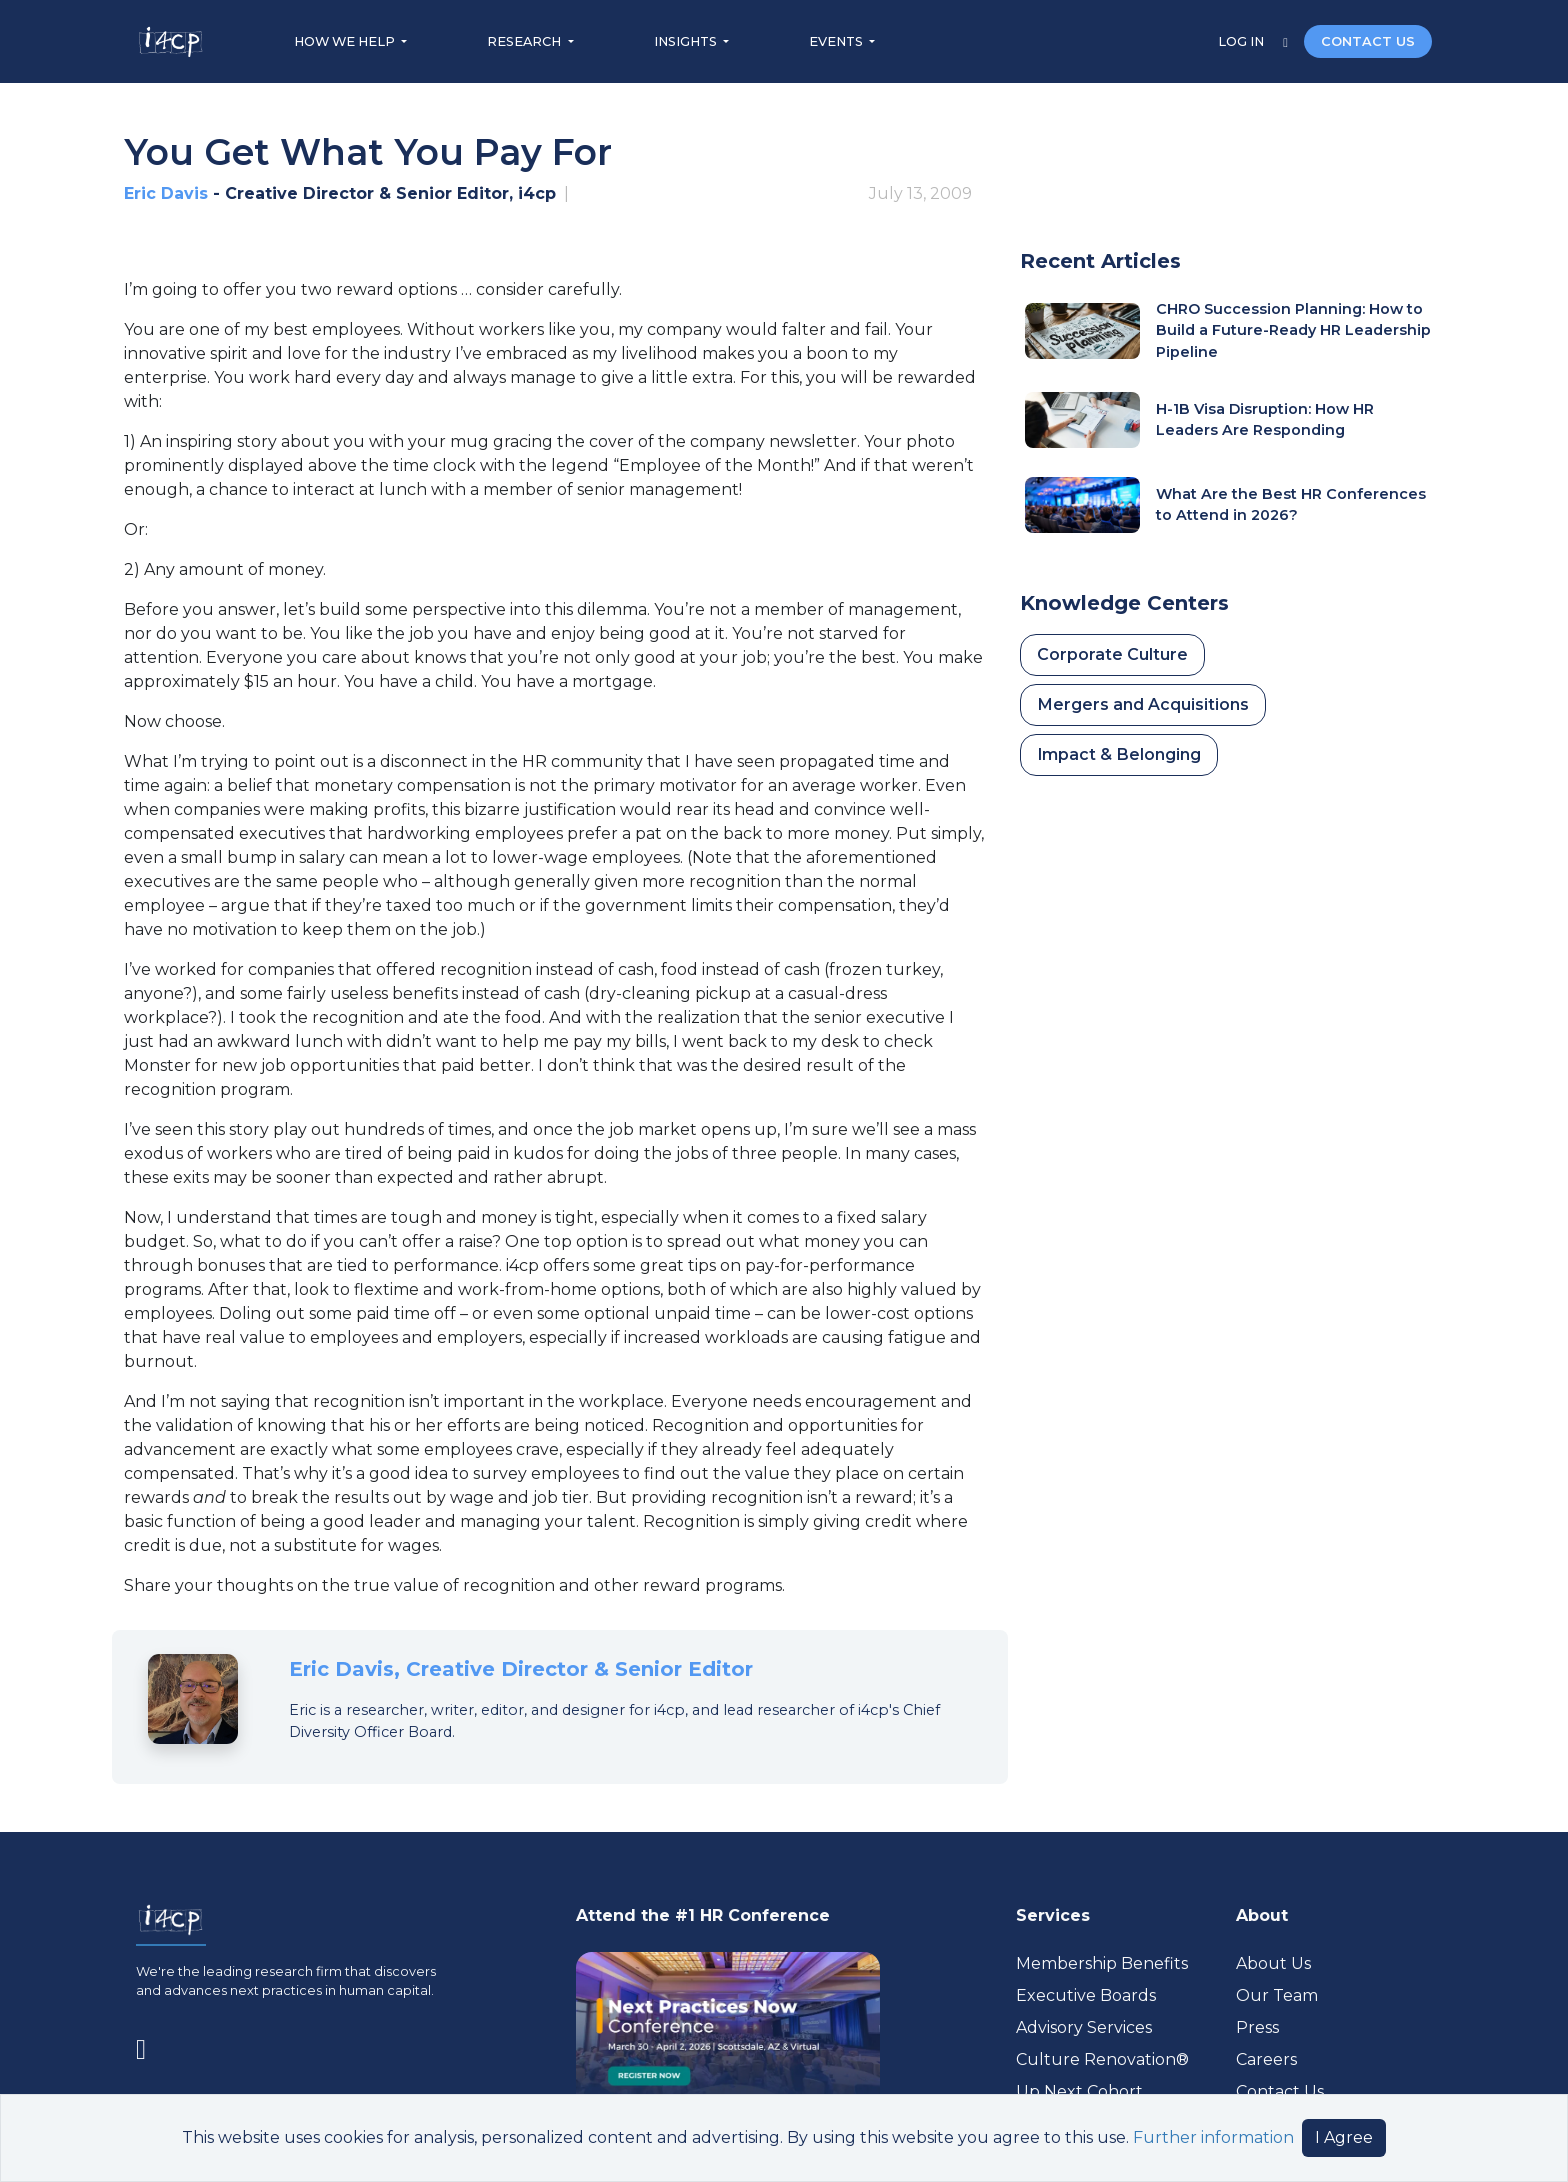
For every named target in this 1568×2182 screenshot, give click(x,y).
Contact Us (1280, 2091)
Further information (1213, 2137)
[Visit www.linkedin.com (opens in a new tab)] (149, 2046)
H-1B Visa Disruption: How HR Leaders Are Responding (1265, 420)
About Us (1273, 1963)
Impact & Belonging (1119, 754)
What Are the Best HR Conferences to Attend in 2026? (1291, 505)
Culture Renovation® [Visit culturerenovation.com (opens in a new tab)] (1102, 2059)
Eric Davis (166, 193)
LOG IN (1242, 41)
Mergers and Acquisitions (1143, 704)
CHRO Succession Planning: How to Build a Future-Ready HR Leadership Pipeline (1293, 330)
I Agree (1344, 2137)
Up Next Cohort (1079, 2091)
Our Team (1277, 1995)
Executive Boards (1086, 1995)
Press (1257, 2027)
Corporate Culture (1112, 654)
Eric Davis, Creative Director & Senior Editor (521, 1669)
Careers (1266, 2059)
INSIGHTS (687, 41)
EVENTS (837, 41)
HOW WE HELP (346, 41)
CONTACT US (1368, 41)
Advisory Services (1084, 2027)
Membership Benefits (1102, 1963)
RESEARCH (525, 41)
